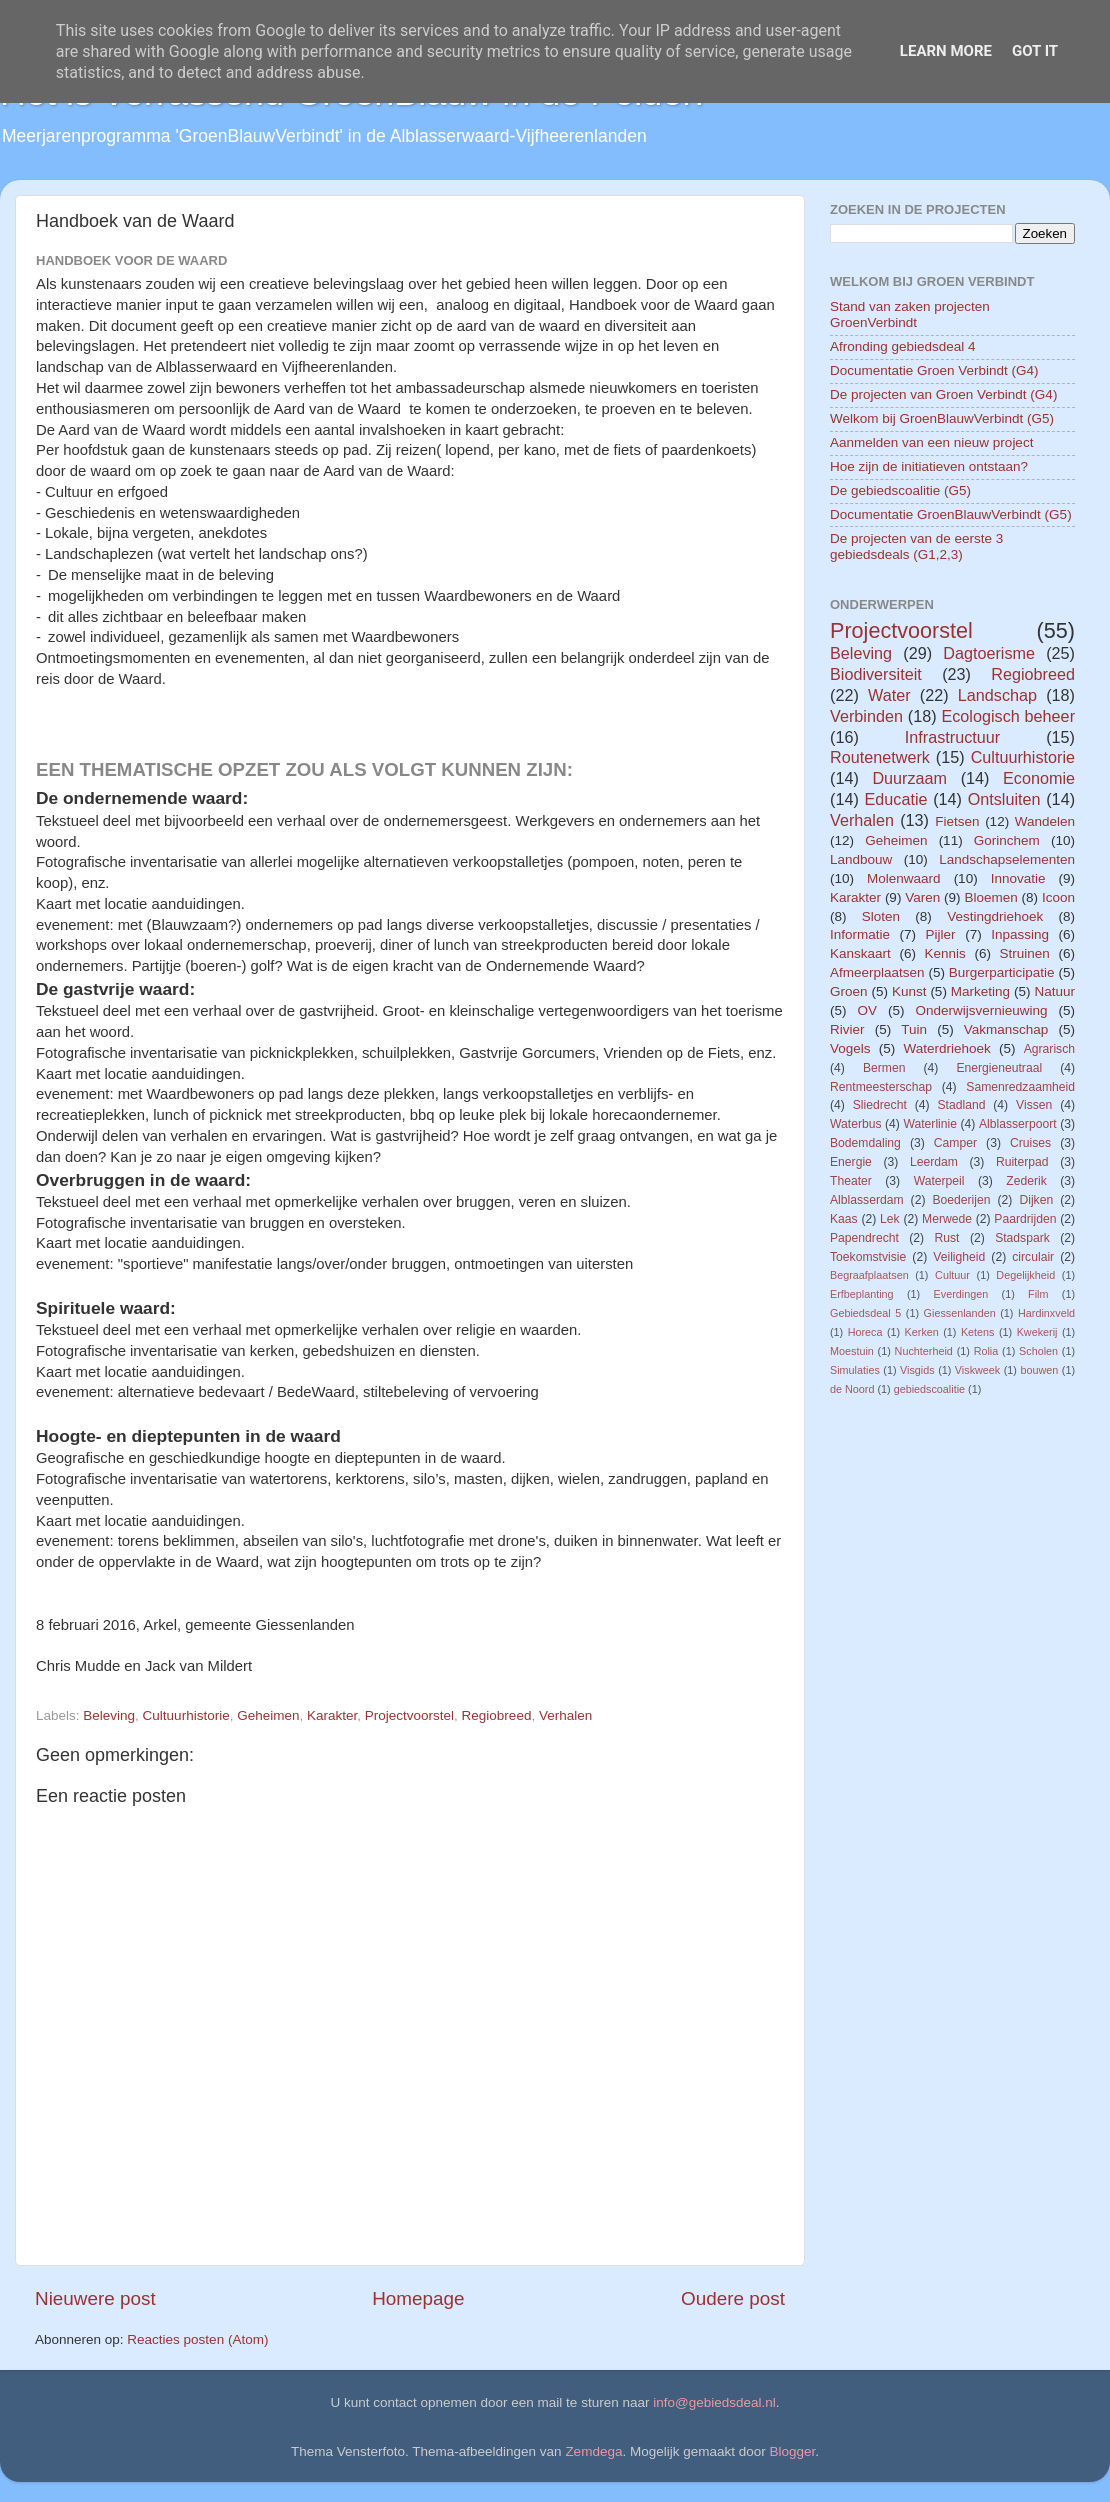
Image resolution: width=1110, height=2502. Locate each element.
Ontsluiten (1004, 799)
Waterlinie (930, 1124)
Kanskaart (860, 953)
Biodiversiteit (876, 674)
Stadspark (1022, 1238)
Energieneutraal (999, 1068)
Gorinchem (1007, 840)
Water (889, 695)
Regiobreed (497, 1715)
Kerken (922, 1332)
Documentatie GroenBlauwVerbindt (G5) (951, 514)
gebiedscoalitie (929, 1389)
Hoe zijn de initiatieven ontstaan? (929, 466)
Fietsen (957, 821)
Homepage (418, 2298)
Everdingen (961, 1294)
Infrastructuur (952, 737)
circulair (1033, 1257)
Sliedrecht (880, 1105)
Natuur (1054, 991)
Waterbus (856, 1124)
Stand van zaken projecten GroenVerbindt (910, 314)
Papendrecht (864, 1238)
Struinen (1025, 953)
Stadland (961, 1105)
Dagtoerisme (989, 653)
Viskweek (977, 1370)
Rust (947, 1238)
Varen (922, 897)
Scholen (1038, 1351)
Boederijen (961, 1200)
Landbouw (861, 859)
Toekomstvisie (868, 1257)
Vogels (850, 1048)
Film (1038, 1294)
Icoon (1058, 897)
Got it (1035, 51)
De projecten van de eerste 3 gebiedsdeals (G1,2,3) (916, 546)
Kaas (844, 1219)
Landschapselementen (1007, 859)
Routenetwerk (880, 757)
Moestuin (852, 1351)
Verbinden (866, 716)
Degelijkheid (1025, 1275)
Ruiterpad (1022, 1162)
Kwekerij (1037, 1332)
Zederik (1026, 1181)
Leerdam (934, 1162)
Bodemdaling (865, 1143)
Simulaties (855, 1370)
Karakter (332, 1715)
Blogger (793, 2451)
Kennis (945, 953)
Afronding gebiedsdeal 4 (903, 346)
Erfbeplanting (862, 1294)
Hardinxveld (1046, 1313)
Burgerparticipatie (1002, 972)
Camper (955, 1143)
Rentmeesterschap (881, 1087)
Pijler (941, 934)
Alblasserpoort (1018, 1124)
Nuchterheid (924, 1351)
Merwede (947, 1219)
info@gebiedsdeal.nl (714, 2402)
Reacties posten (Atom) (197, 2339)
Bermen (884, 1068)
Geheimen (268, 1715)
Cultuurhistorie (186, 1715)
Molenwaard (904, 878)
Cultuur (952, 1275)
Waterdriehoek (946, 1048)
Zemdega (593, 2451)
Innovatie (1018, 878)
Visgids (917, 1370)
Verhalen (565, 1715)
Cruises (1030, 1143)
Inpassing (1020, 934)
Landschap (997, 695)
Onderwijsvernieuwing (981, 1010)
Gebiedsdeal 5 (865, 1313)
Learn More (946, 51)
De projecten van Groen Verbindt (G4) (943, 394)
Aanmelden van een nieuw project (931, 442)
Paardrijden (1025, 1219)
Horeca (865, 1332)
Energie (851, 1162)
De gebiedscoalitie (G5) (900, 490)
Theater (851, 1181)
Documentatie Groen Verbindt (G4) (934, 370)
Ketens (978, 1332)
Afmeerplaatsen (877, 972)
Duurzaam (909, 778)
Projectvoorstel (409, 1715)
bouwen (1039, 1370)
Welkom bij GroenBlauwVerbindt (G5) (942, 418)
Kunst (909, 991)
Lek (890, 1219)
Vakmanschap (1006, 1029)
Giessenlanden (960, 1313)
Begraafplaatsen (869, 1275)
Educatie (895, 799)
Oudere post (733, 2298)
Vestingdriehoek (995, 916)
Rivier (847, 1029)
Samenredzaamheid (1020, 1087)
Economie (1039, 778)
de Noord (852, 1389)
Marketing (980, 991)
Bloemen (990, 897)
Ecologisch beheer (1008, 716)
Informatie (860, 934)
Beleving (109, 1715)
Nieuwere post (95, 2298)
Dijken (1036, 1200)
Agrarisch (1049, 1049)
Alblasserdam (867, 1200)
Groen (849, 991)
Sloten (881, 916)
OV (867, 1010)
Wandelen (1045, 821)
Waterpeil (939, 1181)
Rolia (986, 1351)
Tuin (914, 1029)
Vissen (1034, 1105)
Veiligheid (959, 1257)
